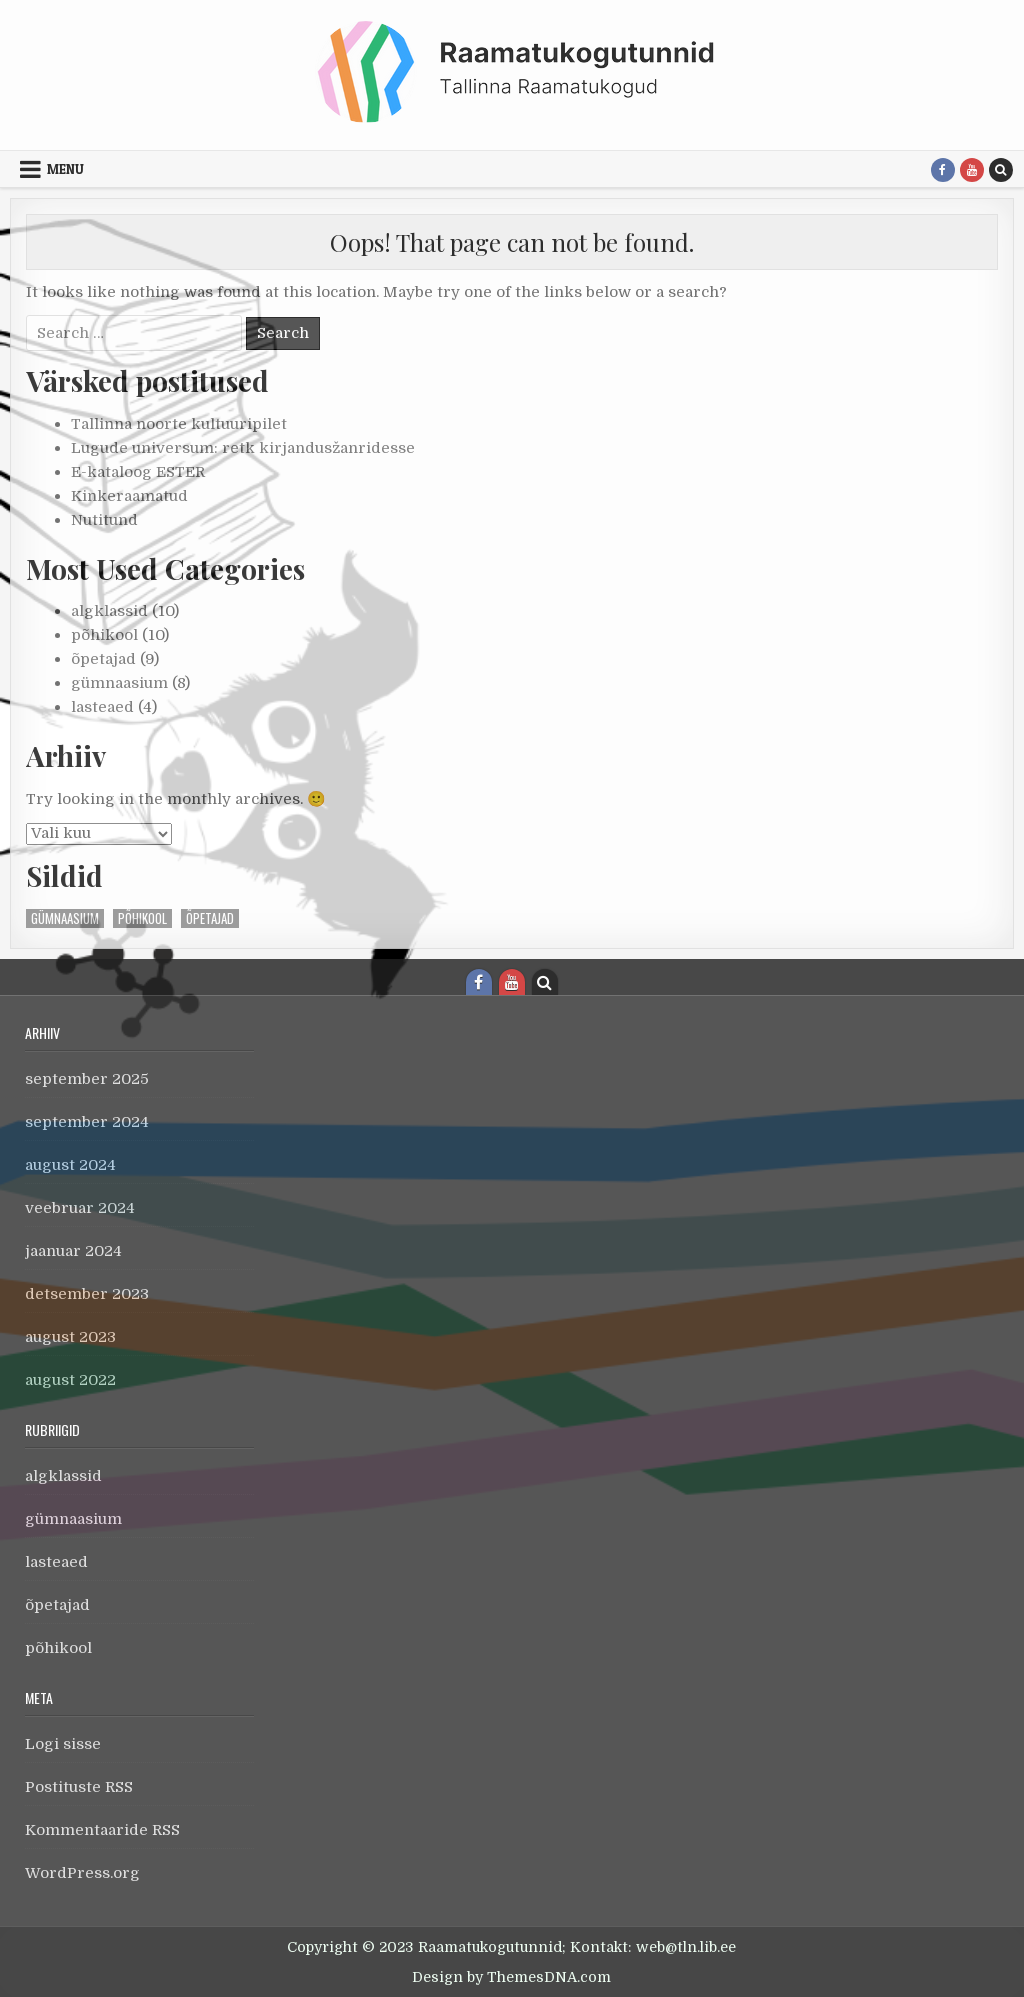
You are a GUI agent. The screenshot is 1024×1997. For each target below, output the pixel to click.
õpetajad (103, 659)
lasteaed (102, 707)
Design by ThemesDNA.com (511, 1977)
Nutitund (104, 520)
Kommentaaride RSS (102, 1830)
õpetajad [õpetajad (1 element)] (210, 918)
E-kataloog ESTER (138, 472)
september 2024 (87, 1122)
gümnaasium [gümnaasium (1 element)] (65, 918)
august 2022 (70, 1380)
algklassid (109, 611)
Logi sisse (63, 1744)
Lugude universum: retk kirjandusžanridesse (243, 448)
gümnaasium (119, 683)
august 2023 (70, 1337)
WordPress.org (82, 1873)
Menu (65, 169)
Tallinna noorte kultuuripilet (179, 424)
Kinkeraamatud (129, 496)
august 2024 (70, 1165)
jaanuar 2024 (73, 1251)
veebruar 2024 (80, 1208)
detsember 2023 (87, 1294)
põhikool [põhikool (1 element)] (142, 918)
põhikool (104, 635)
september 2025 (87, 1079)
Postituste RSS (79, 1787)
